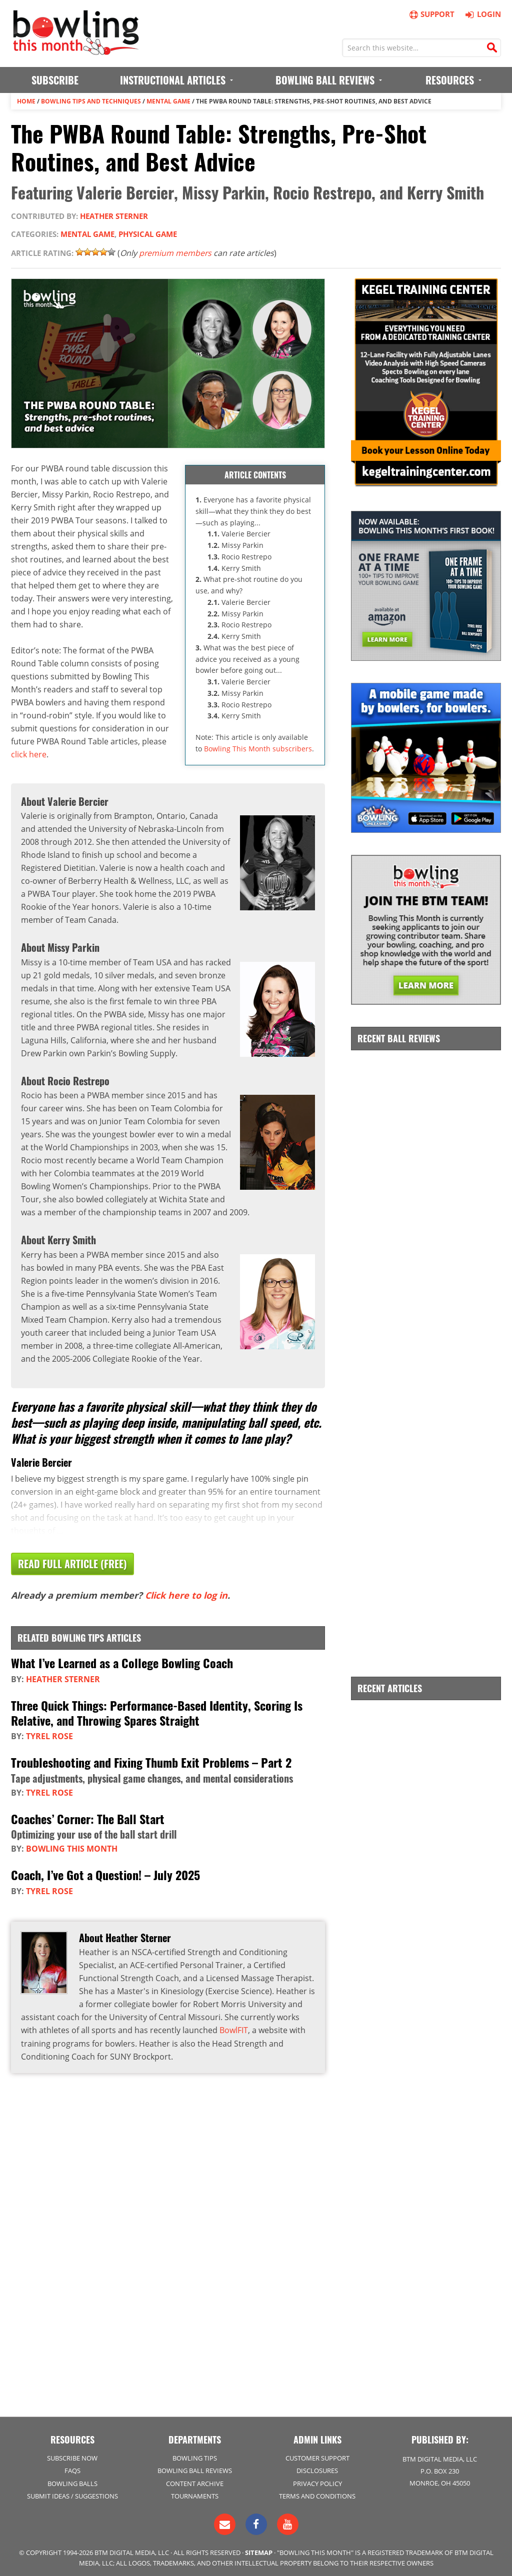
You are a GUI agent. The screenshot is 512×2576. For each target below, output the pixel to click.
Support (431, 14)
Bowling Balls (73, 2481)
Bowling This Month (72, 1846)
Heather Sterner (114, 215)
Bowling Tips (194, 2455)
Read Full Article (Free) (72, 1563)
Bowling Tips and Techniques (91, 100)
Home (26, 100)
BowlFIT (234, 2027)
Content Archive (195, 2481)
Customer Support (318, 2455)
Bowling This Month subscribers (258, 747)
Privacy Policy (317, 2481)
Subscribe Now (72, 2455)
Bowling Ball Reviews (195, 2468)
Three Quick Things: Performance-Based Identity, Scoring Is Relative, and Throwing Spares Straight (156, 1711)
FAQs (72, 2468)
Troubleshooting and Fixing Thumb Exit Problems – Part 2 (151, 1760)
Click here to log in (186, 1595)
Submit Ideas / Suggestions (72, 2493)
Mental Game (168, 100)
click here (28, 753)
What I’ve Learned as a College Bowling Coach (122, 1662)
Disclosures (317, 2468)
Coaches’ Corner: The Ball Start (87, 1816)
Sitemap (258, 2550)
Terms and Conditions (317, 2493)
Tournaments (194, 2493)
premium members (175, 252)
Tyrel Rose (49, 1734)
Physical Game (147, 234)
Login (481, 14)
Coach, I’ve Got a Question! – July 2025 (105, 1872)
